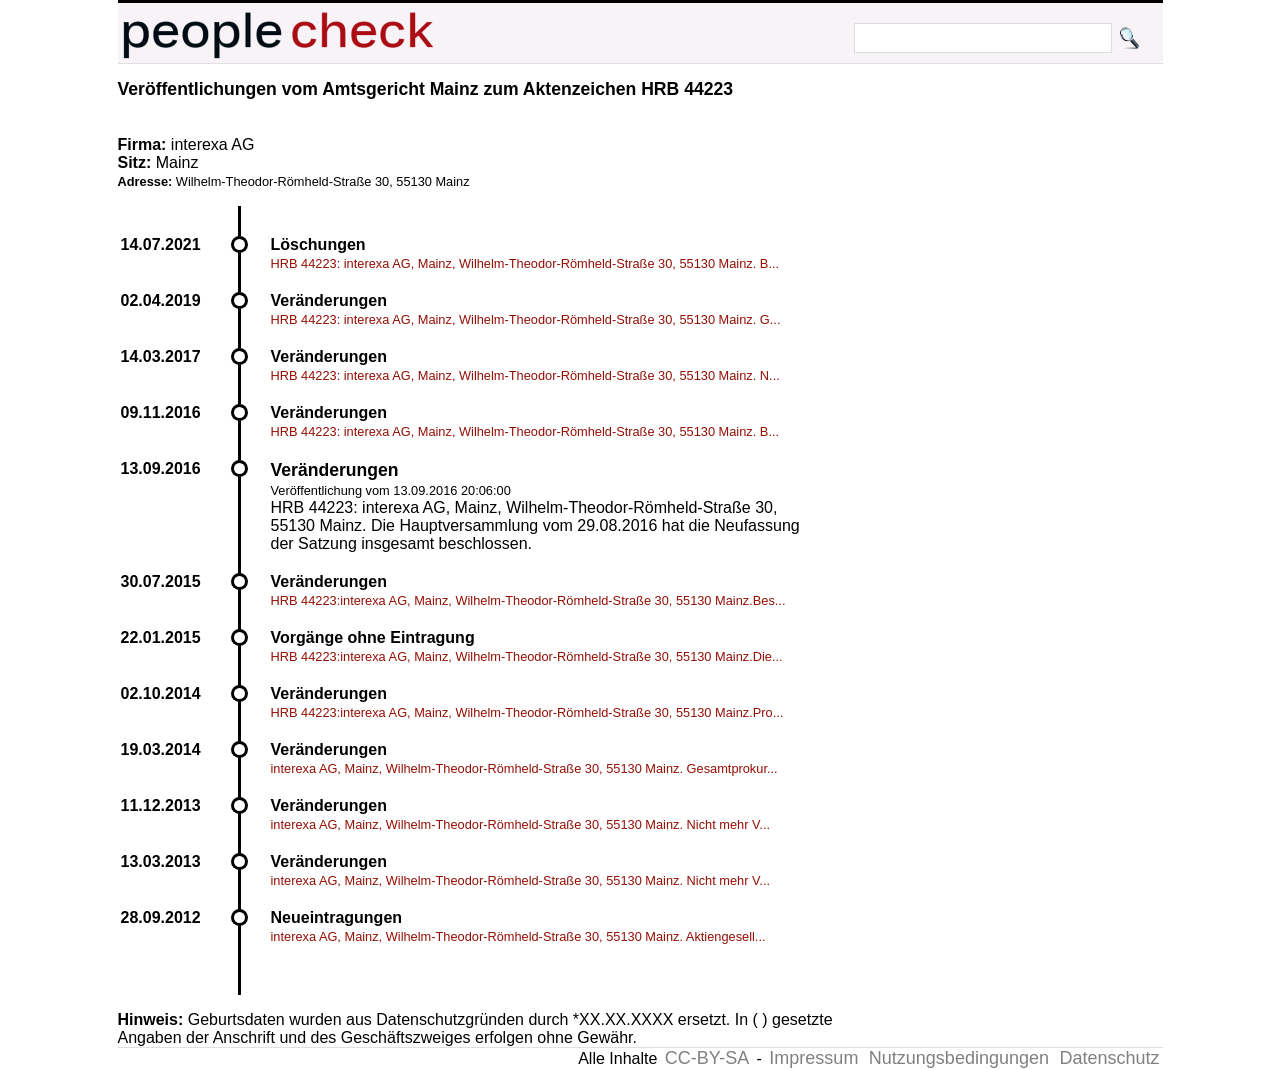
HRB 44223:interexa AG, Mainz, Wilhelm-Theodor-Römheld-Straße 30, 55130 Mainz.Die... (527, 656)
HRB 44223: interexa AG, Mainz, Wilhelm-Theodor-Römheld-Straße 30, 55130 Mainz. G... (526, 319)
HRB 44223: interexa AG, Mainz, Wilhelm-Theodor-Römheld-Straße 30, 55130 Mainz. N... (525, 375)
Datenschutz (1109, 1058)
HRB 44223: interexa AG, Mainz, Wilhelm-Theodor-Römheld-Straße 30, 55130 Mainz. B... (525, 263)
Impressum (813, 1058)
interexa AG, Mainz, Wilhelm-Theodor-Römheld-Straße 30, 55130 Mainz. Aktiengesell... (518, 936)
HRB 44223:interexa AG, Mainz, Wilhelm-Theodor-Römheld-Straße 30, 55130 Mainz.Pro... (527, 712)
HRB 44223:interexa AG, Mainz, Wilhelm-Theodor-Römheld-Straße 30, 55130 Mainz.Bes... (528, 600)
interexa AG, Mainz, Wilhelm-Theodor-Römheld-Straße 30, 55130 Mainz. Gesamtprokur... (524, 768)
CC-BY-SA (707, 1058)
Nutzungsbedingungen (959, 1058)
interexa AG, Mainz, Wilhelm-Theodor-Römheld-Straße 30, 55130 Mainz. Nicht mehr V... (521, 824)
